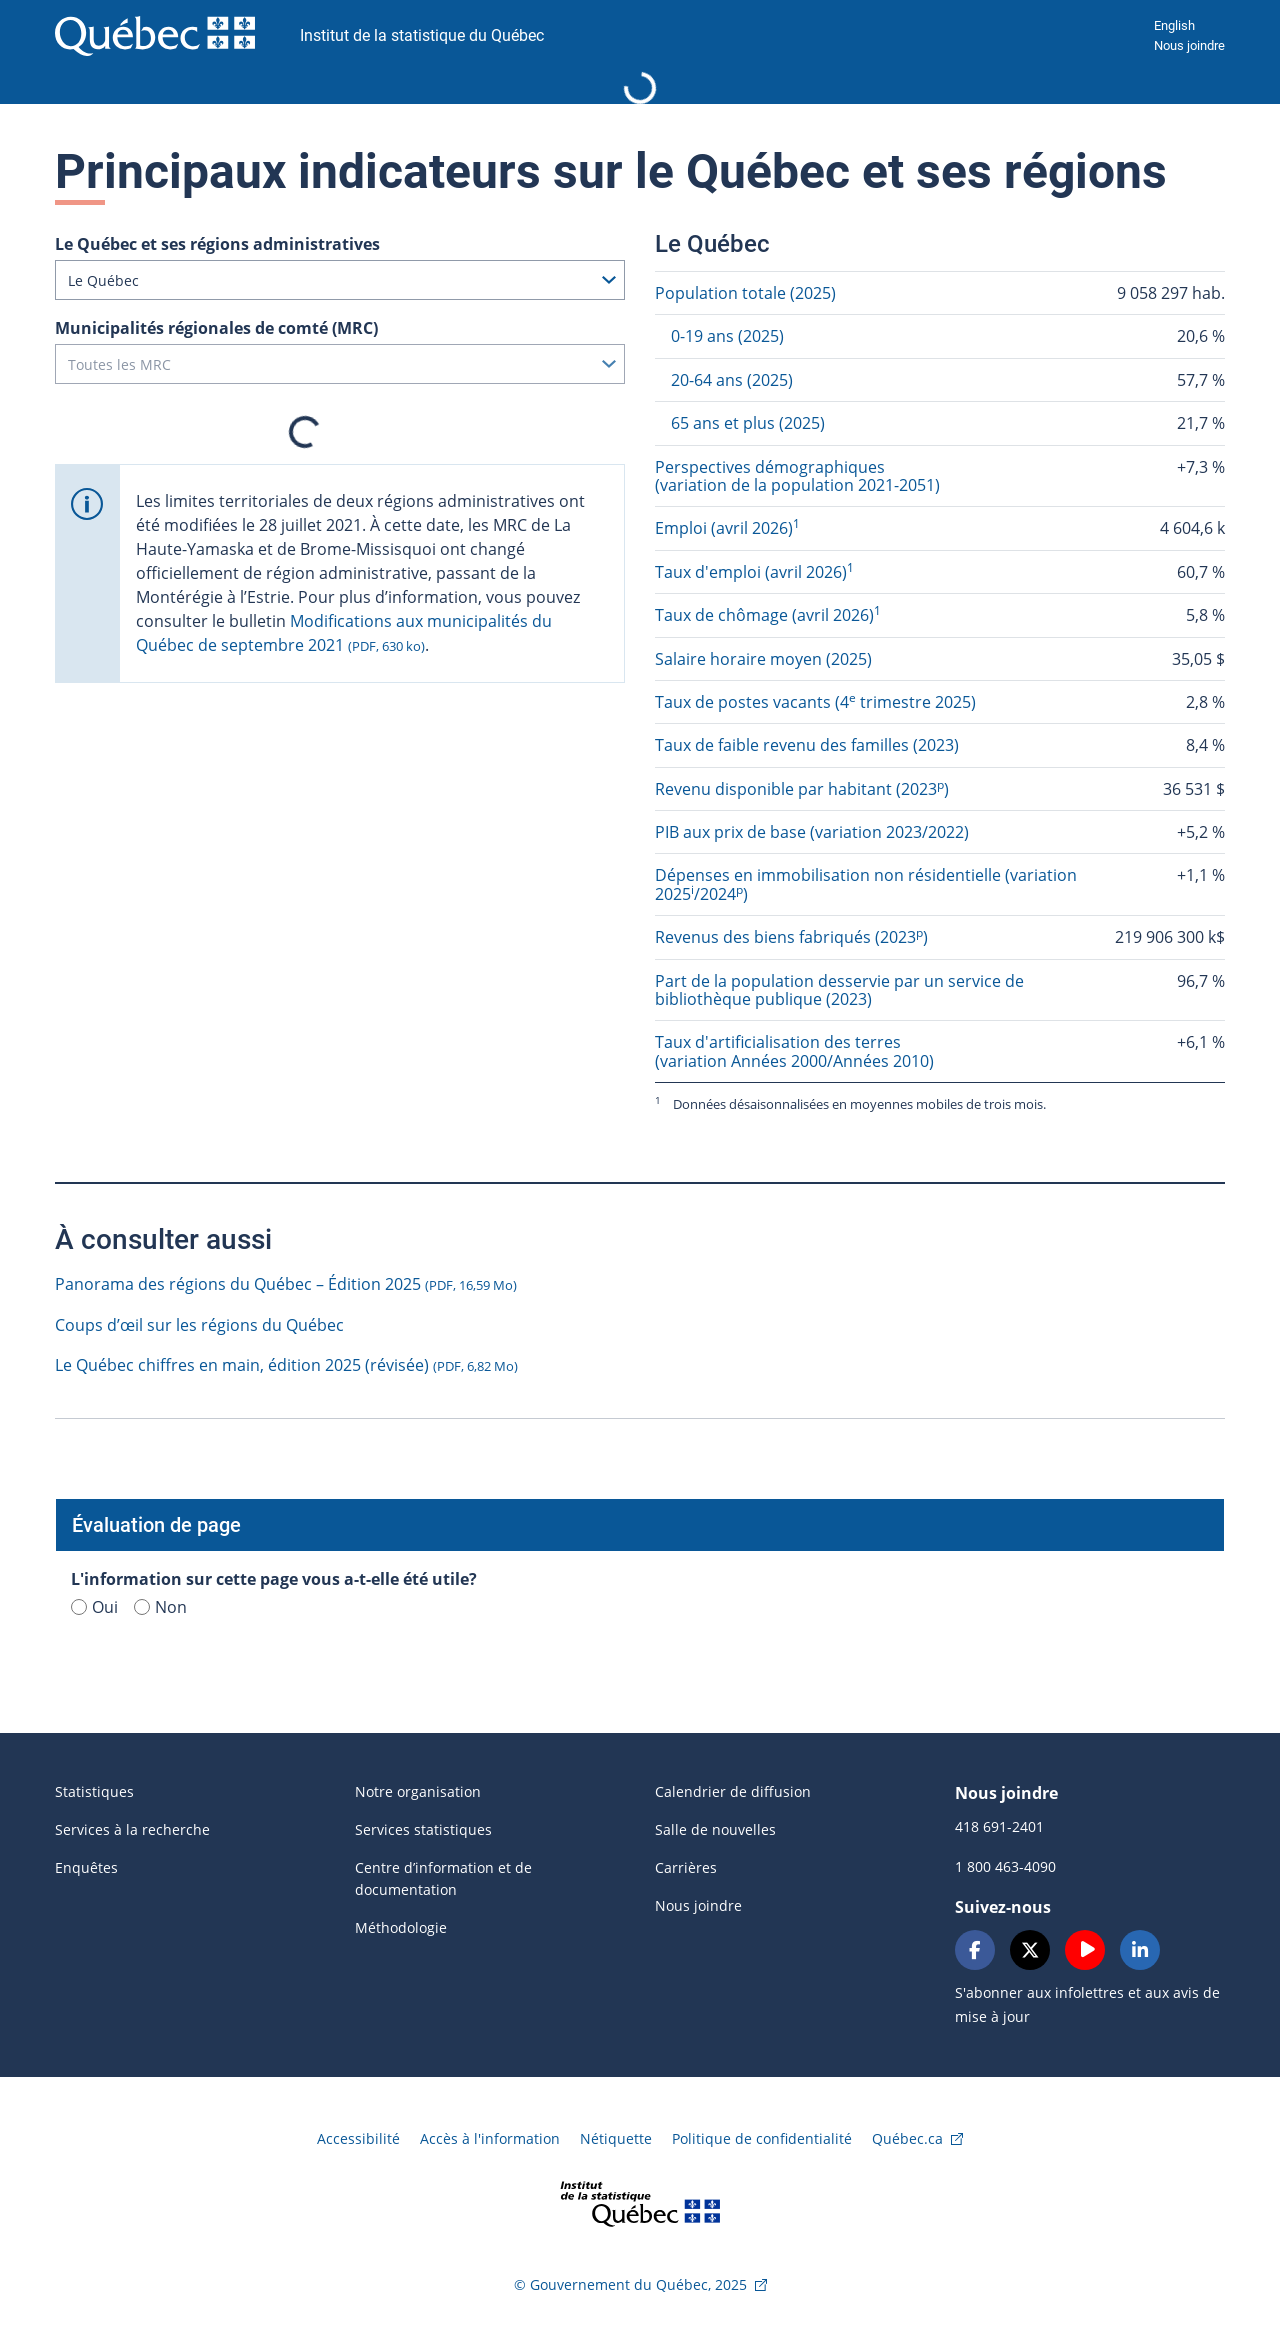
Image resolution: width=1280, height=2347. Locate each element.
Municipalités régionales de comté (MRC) (216, 328)
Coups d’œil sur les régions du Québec (199, 1325)
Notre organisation (418, 1791)
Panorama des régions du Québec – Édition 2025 (286, 1284)
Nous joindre (1189, 45)
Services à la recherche (132, 1829)
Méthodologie (401, 1927)
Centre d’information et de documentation (443, 1878)
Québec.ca (907, 2138)
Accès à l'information (490, 2138)
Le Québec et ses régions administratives (217, 244)
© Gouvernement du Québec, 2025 (630, 2284)
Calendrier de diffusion (733, 1791)
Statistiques (94, 1791)
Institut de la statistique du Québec (422, 35)
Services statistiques (423, 1829)
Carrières (686, 1867)
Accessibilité (358, 2138)
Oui (94, 1607)
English (1174, 25)
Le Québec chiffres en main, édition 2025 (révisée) (286, 1365)
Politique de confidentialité (762, 2138)
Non (160, 1607)
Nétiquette (616, 2138)
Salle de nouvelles (715, 1829)
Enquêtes (86, 1867)
